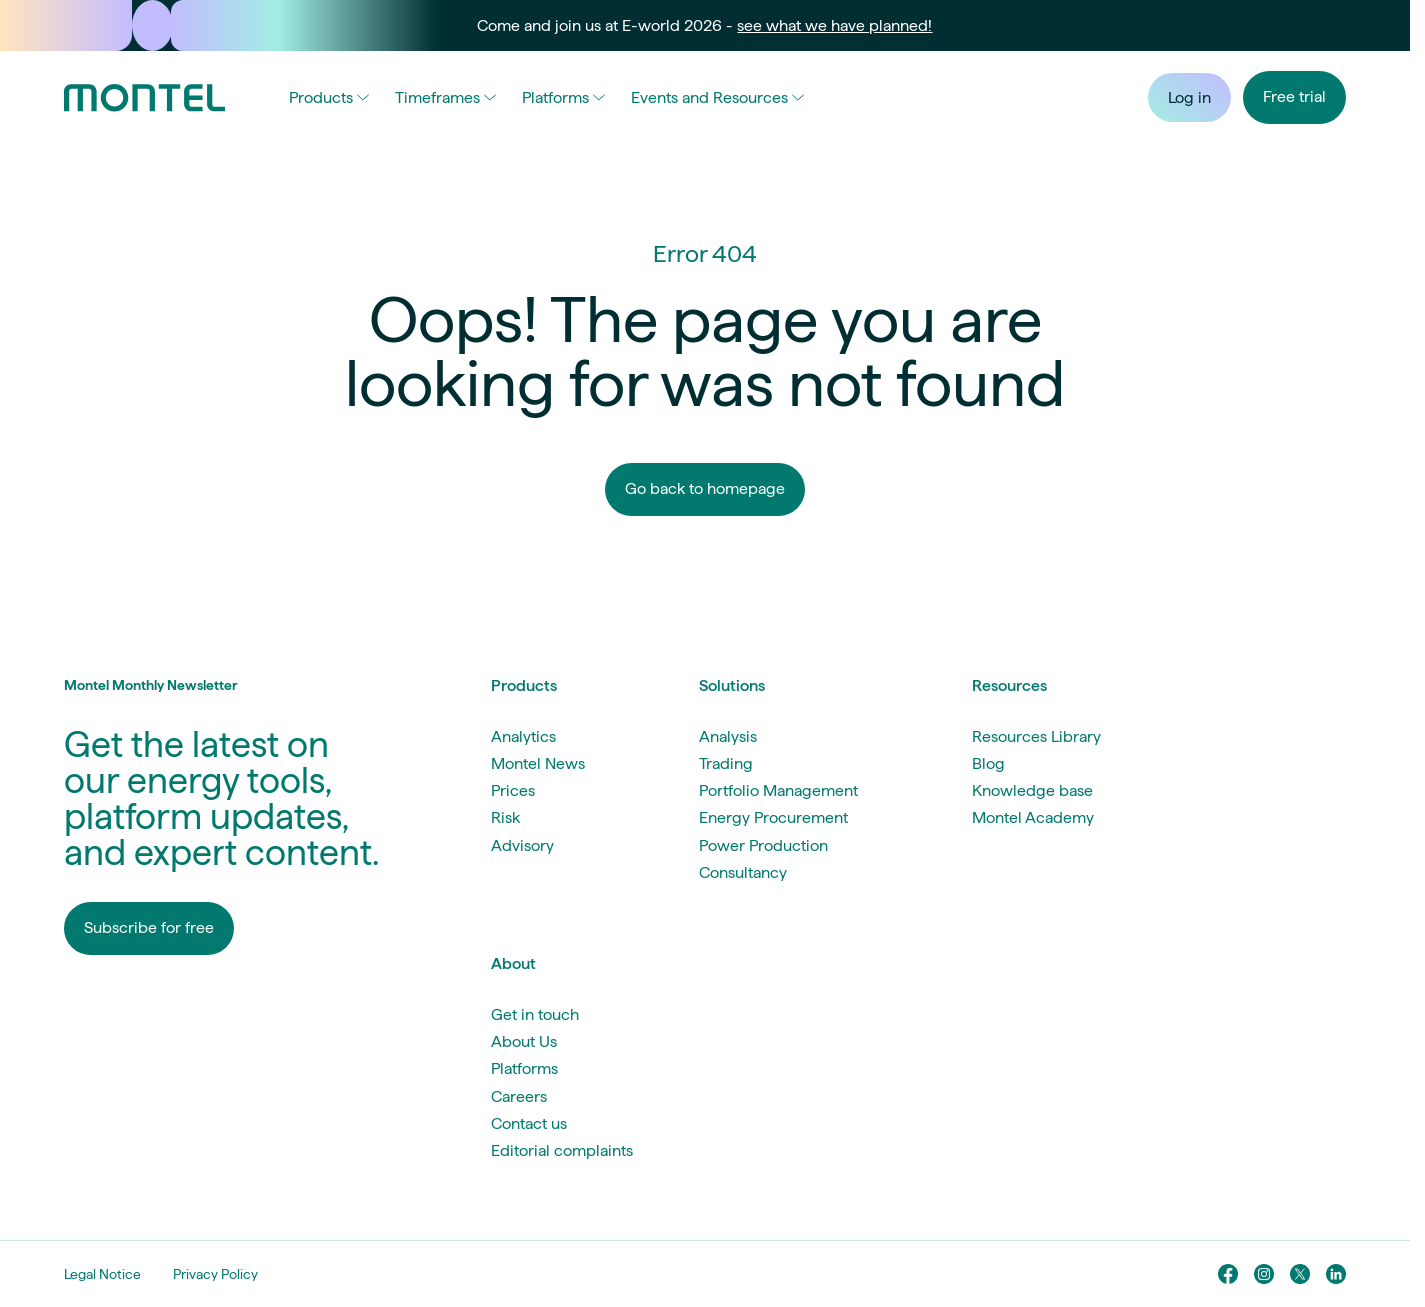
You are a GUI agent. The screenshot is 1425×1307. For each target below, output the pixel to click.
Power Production (763, 845)
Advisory (522, 845)
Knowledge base (1032, 790)
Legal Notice (102, 1274)
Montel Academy (1033, 817)
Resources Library (1036, 736)
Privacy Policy (215, 1274)
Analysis (728, 736)
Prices (513, 790)
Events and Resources (717, 97)
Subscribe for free (149, 927)
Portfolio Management (778, 790)
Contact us (529, 1123)
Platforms (563, 97)
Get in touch (535, 1014)
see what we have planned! (834, 25)
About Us (524, 1041)
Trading (726, 763)
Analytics (523, 736)
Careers (519, 1096)
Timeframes (445, 97)
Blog (988, 763)
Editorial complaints (562, 1150)
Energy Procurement (773, 817)
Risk (505, 817)
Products (329, 97)
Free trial (1294, 96)
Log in (1189, 97)
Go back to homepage (705, 488)
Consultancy (743, 872)
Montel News (538, 763)
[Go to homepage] (144, 98)
